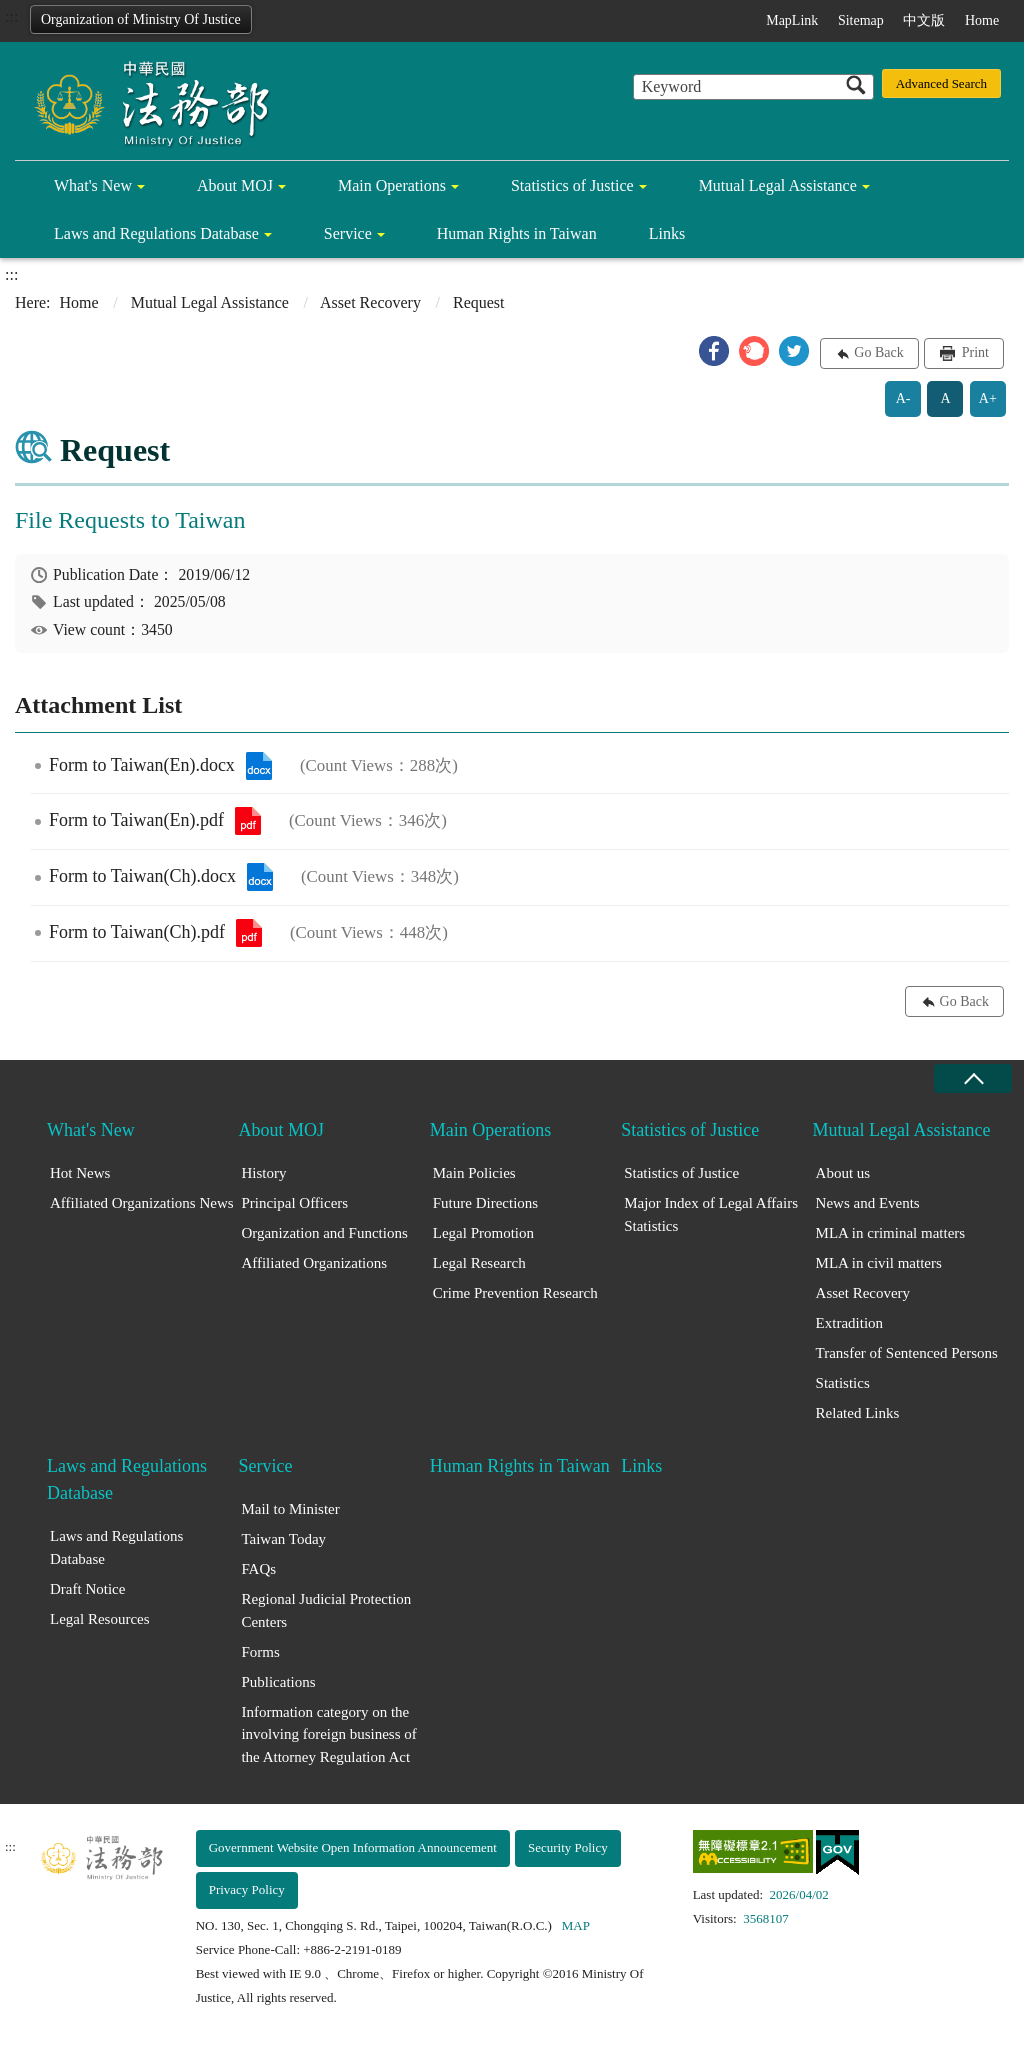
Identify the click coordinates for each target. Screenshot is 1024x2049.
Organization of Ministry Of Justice (141, 19)
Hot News (80, 1173)
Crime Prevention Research (515, 1293)
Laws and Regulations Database (156, 233)
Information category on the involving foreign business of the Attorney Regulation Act (328, 1734)
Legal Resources (100, 1619)
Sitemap (861, 20)
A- (903, 398)
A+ (988, 398)
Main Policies (474, 1173)
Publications (278, 1682)
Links (667, 233)
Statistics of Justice (572, 185)
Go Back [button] (878, 352)
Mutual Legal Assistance (778, 185)
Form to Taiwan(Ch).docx (260, 877)
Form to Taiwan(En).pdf (248, 821)
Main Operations (392, 185)
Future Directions (485, 1203)
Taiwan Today (283, 1539)
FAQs (258, 1569)
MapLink (792, 20)
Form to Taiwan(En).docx (259, 766)
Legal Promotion (483, 1233)
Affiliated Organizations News (142, 1203)
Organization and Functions (324, 1233)
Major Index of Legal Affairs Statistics (711, 1214)
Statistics (843, 1383)
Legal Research (479, 1263)
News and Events (868, 1203)
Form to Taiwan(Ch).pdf (249, 933)
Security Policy (568, 1847)
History (263, 1173)
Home (982, 20)
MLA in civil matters (879, 1263)
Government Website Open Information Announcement (353, 1847)
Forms (260, 1652)
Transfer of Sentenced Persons (907, 1353)
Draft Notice (87, 1589)
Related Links (858, 1413)
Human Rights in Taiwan (517, 233)
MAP (576, 1925)
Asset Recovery (370, 302)
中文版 (924, 20)
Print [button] (973, 352)
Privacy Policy (247, 1889)
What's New (93, 185)
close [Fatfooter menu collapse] (973, 1078)
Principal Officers (294, 1203)
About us (843, 1173)
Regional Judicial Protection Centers (326, 1610)
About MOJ (235, 185)
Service (348, 233)
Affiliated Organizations (314, 1263)
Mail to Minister (290, 1509)
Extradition (850, 1323)
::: (11, 16)
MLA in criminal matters (891, 1233)
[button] (714, 351)
